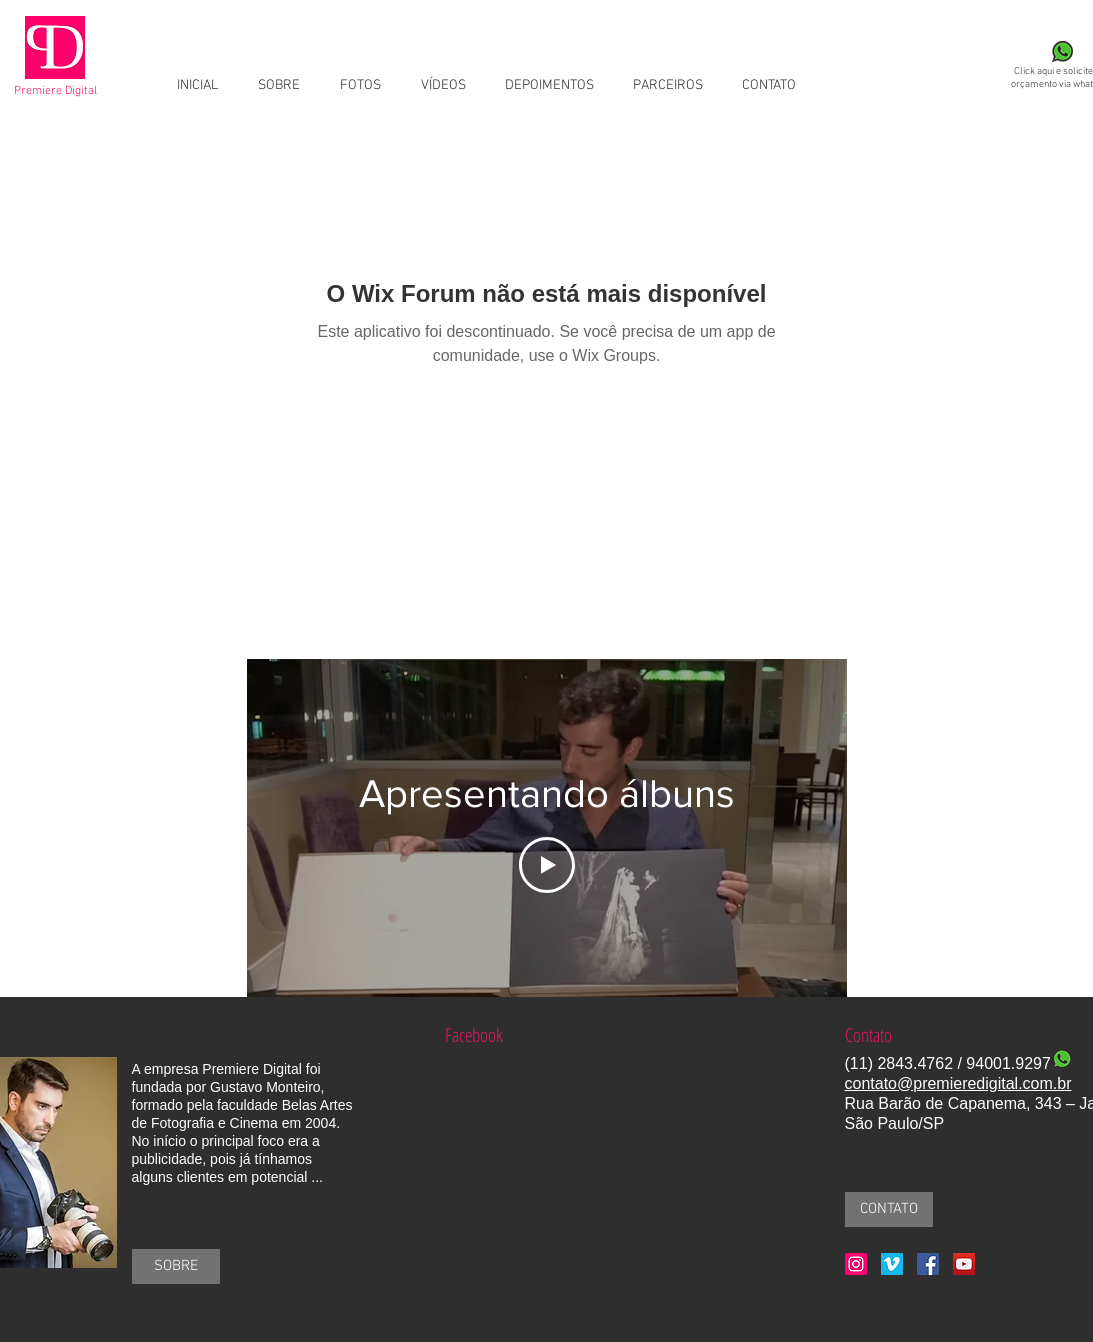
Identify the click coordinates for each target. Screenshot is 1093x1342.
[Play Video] (547, 865)
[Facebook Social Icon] (928, 1264)
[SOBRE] (176, 1266)
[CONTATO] (889, 1209)
